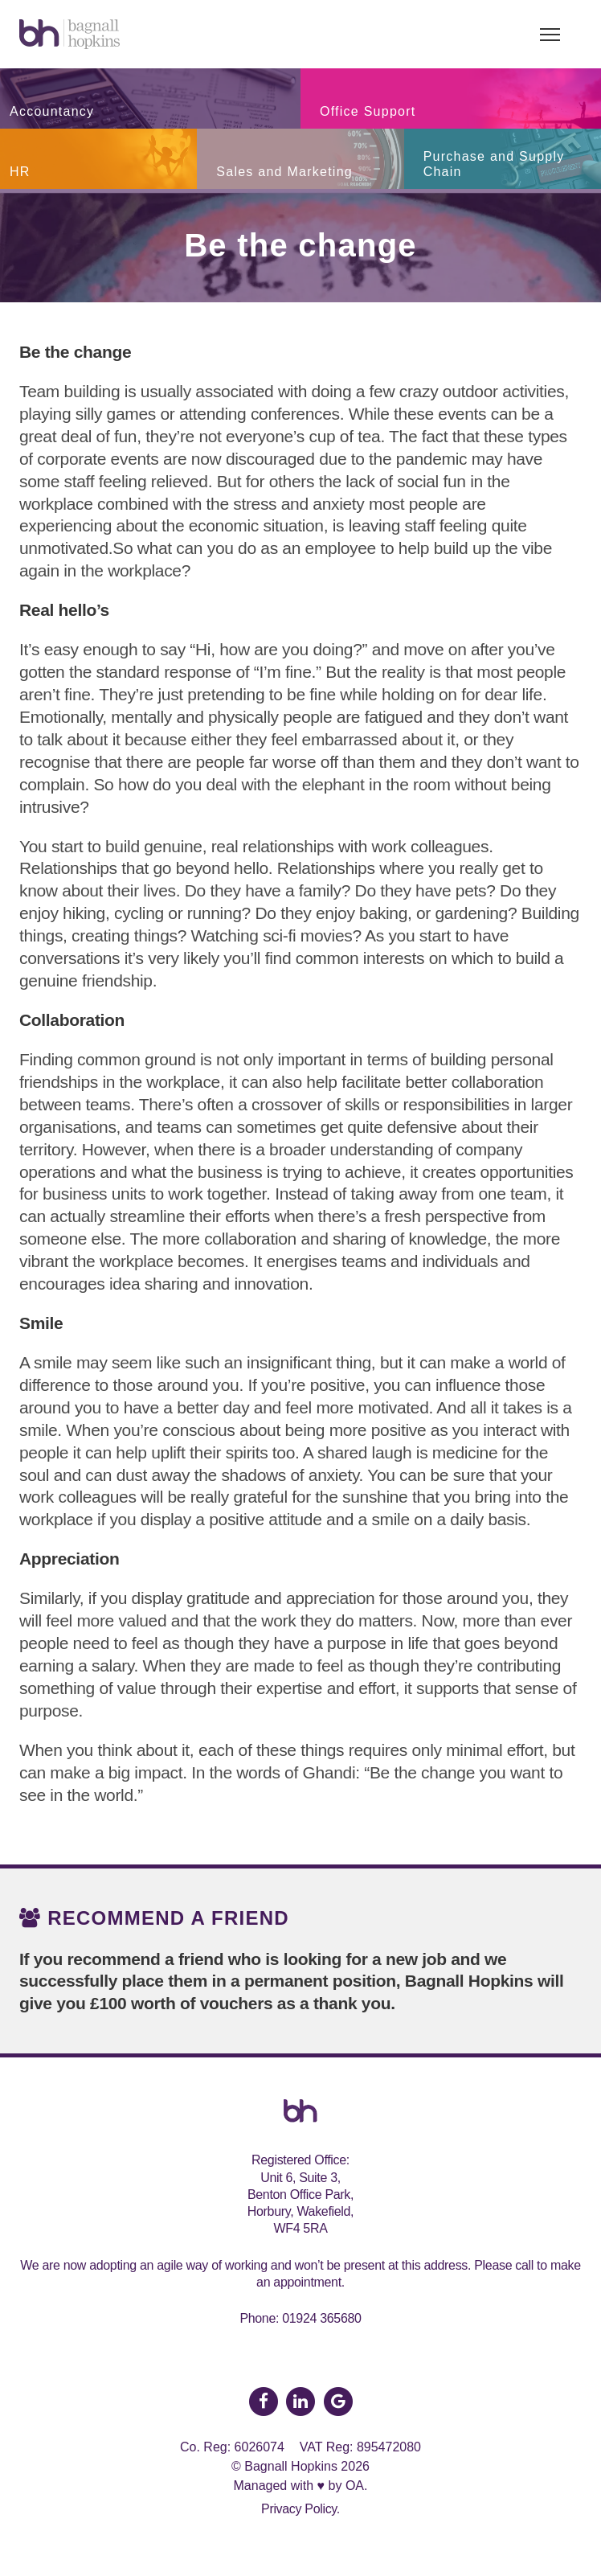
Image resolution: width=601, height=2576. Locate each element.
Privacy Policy (299, 2509)
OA (354, 2485)
